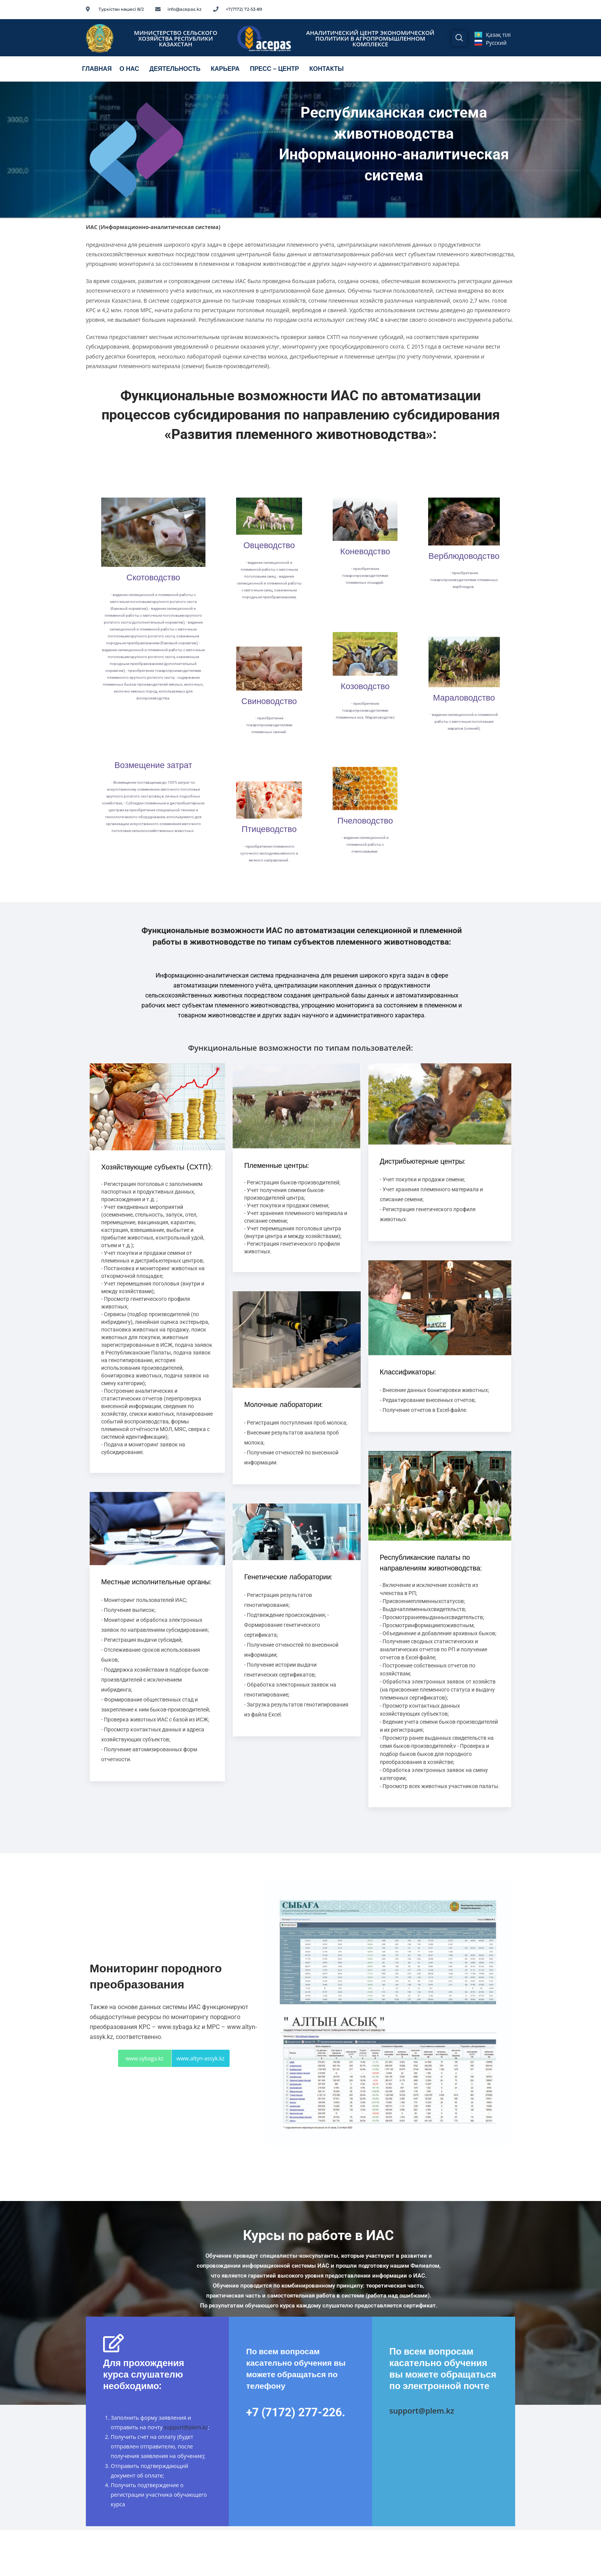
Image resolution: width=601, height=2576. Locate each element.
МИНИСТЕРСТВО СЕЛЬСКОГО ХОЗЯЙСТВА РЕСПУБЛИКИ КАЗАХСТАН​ (175, 38)
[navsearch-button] (459, 38)
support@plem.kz (186, 2427)
